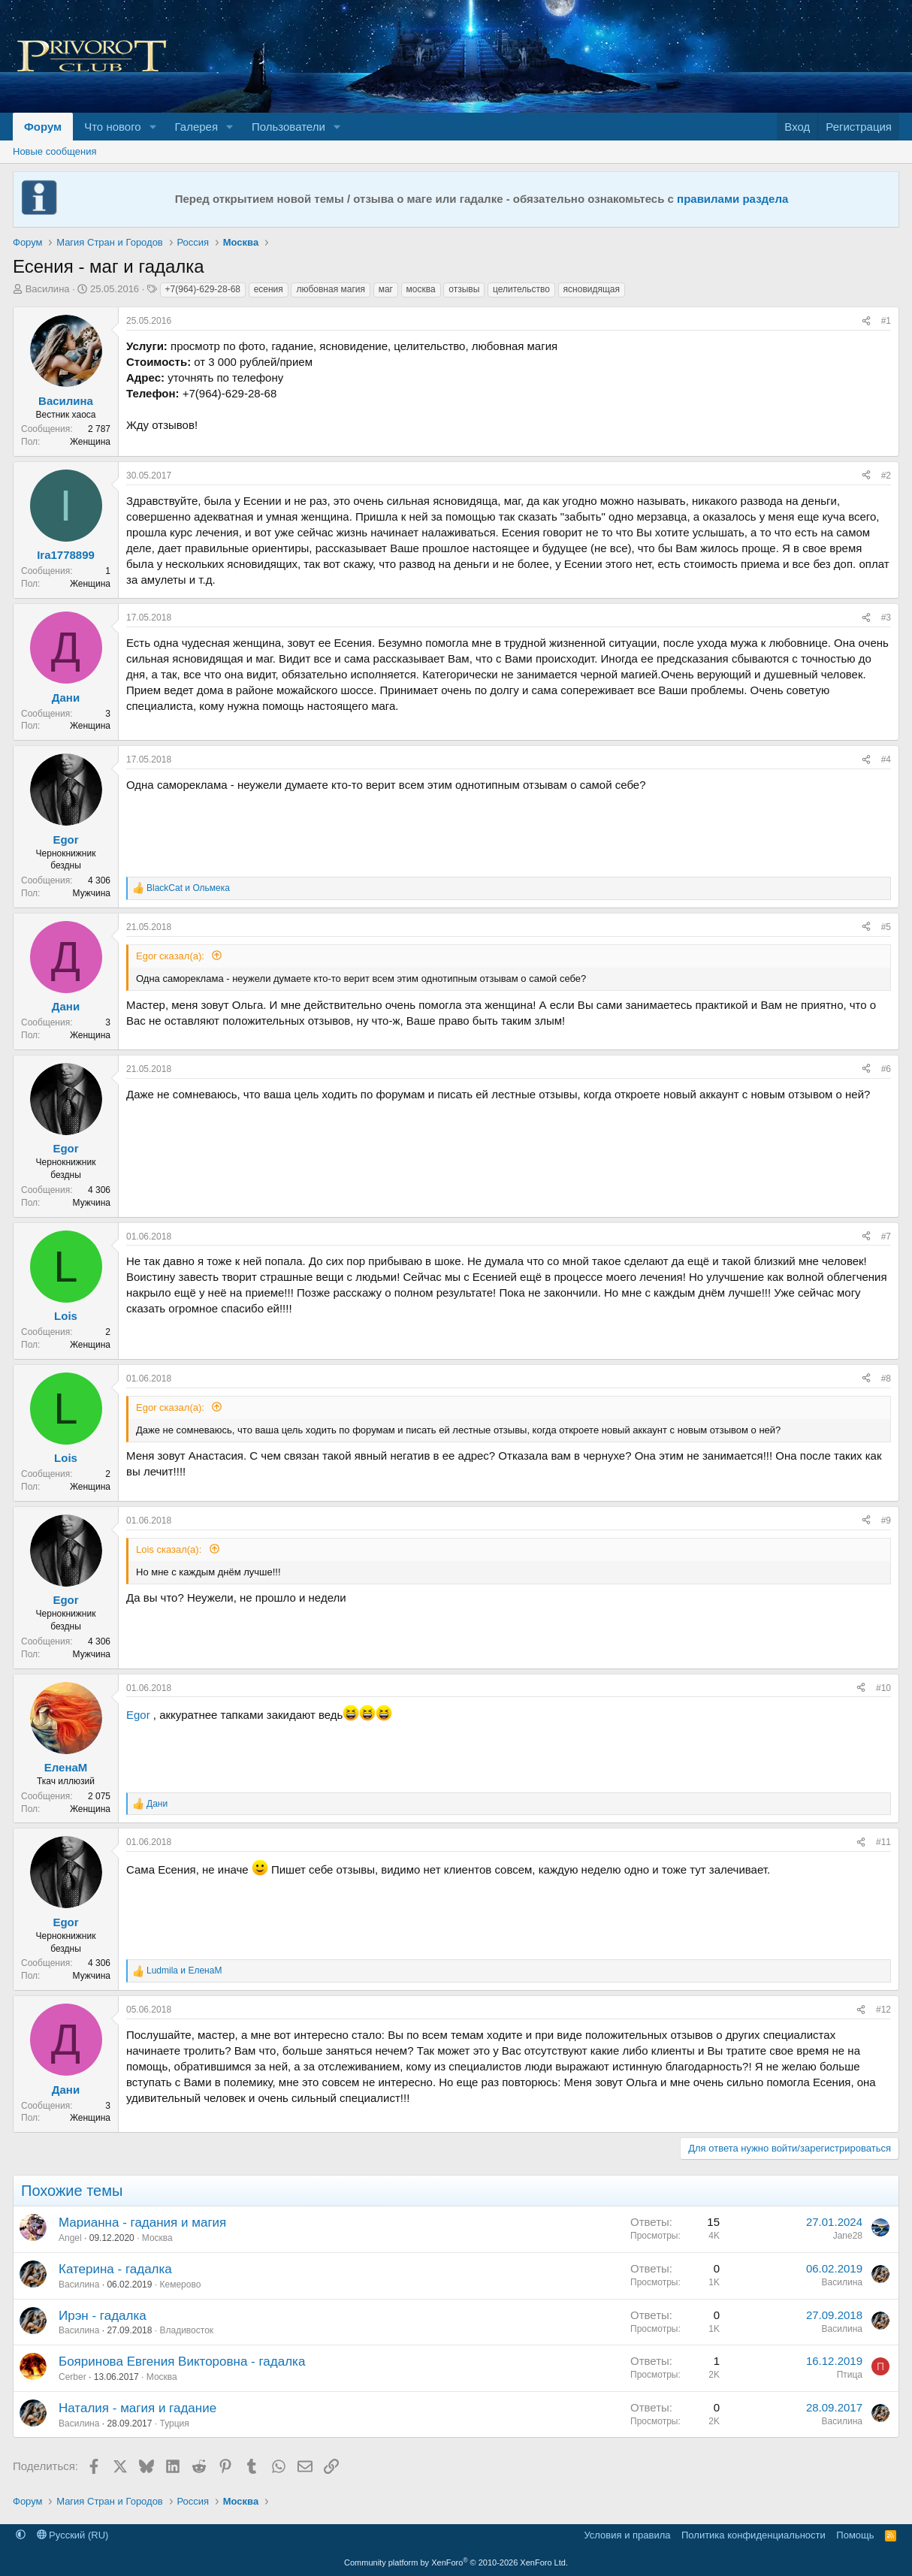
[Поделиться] (866, 321)
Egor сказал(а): (171, 956)
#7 (886, 1236)
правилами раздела (732, 198)
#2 (886, 475)
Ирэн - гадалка (102, 2316)
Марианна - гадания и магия (142, 2222)
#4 (886, 759)
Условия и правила (627, 2535)
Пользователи (288, 126)
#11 (883, 1842)
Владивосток (186, 2330)
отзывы (463, 289)
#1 (886, 321)
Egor (138, 1714)
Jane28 (847, 2235)
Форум (43, 126)
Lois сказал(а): (170, 1549)
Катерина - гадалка (115, 2269)
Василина (48, 288)
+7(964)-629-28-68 (202, 289)
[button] (153, 126)
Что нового (112, 126)
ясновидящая (591, 289)
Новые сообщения (55, 151)
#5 (886, 927)
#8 (886, 1378)
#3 (886, 617)
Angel (70, 2238)
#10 (883, 1688)
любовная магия (330, 289)
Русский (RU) (73, 2535)
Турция (174, 2423)
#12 (883, 2009)
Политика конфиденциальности (753, 2535)
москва (421, 289)
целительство (521, 289)
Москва (157, 2238)
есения (268, 289)
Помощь (855, 2535)
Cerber (72, 2377)
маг (386, 289)
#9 (886, 1520)
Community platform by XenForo (456, 2562)
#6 (886, 1069)
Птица (849, 2374)
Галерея (197, 126)
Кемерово (180, 2284)
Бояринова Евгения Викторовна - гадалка (182, 2361)
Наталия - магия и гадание (137, 2408)
